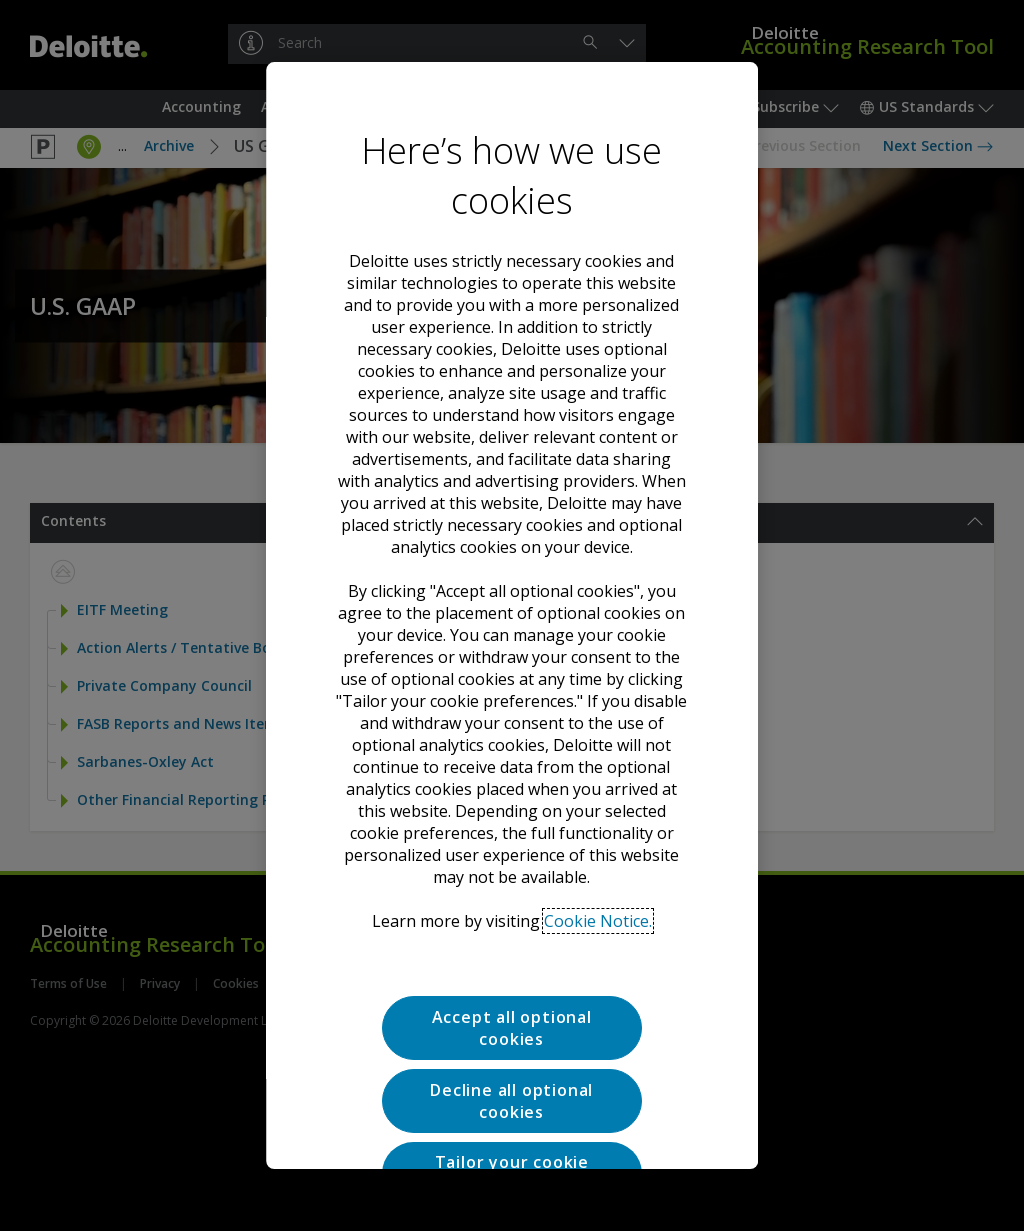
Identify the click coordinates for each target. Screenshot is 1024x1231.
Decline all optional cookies (511, 1002)
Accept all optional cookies (512, 929)
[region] (512, 616)
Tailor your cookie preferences (512, 1074)
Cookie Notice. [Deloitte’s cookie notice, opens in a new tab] (598, 822)
